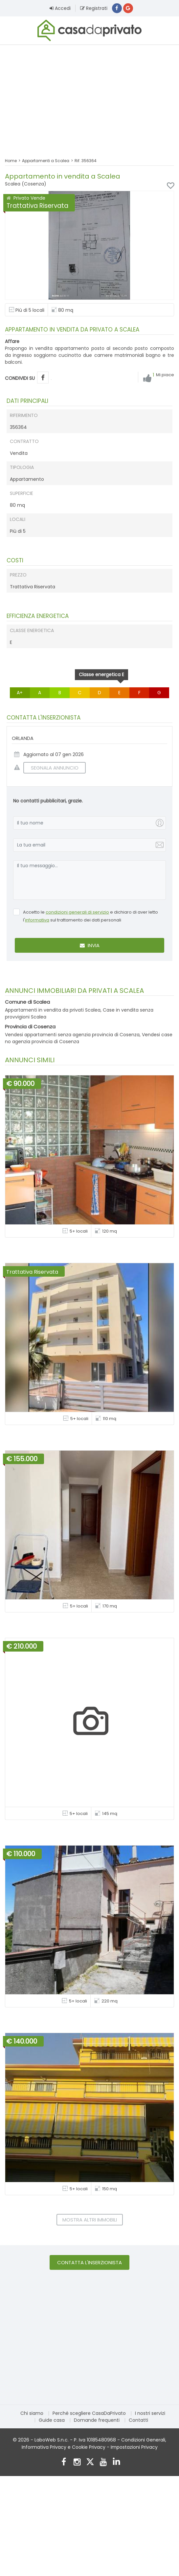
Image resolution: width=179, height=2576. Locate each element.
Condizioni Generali (143, 2440)
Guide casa (52, 2420)
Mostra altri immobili (89, 2219)
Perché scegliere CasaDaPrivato (89, 2413)
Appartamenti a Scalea (45, 160)
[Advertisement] (89, 97)
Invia (90, 945)
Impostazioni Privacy (134, 2447)
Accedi (60, 8)
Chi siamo (31, 2413)
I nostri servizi (150, 2413)
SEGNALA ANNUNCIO (50, 767)
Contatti (138, 2420)
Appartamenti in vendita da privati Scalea (53, 1010)
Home (11, 160)
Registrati (93, 8)
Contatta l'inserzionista (89, 2262)
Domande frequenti (97, 2420)
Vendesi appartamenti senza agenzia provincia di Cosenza (72, 1035)
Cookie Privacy (88, 2447)
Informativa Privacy (44, 2447)
